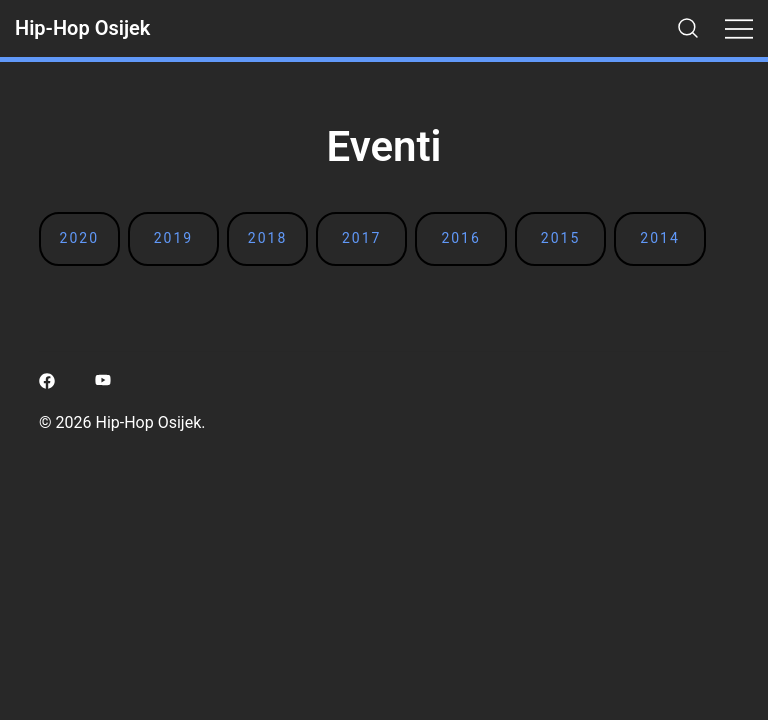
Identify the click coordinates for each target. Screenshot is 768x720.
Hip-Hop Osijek (82, 28)
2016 (460, 238)
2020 (79, 238)
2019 (173, 238)
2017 (361, 238)
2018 (267, 238)
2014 (659, 238)
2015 (560, 238)
